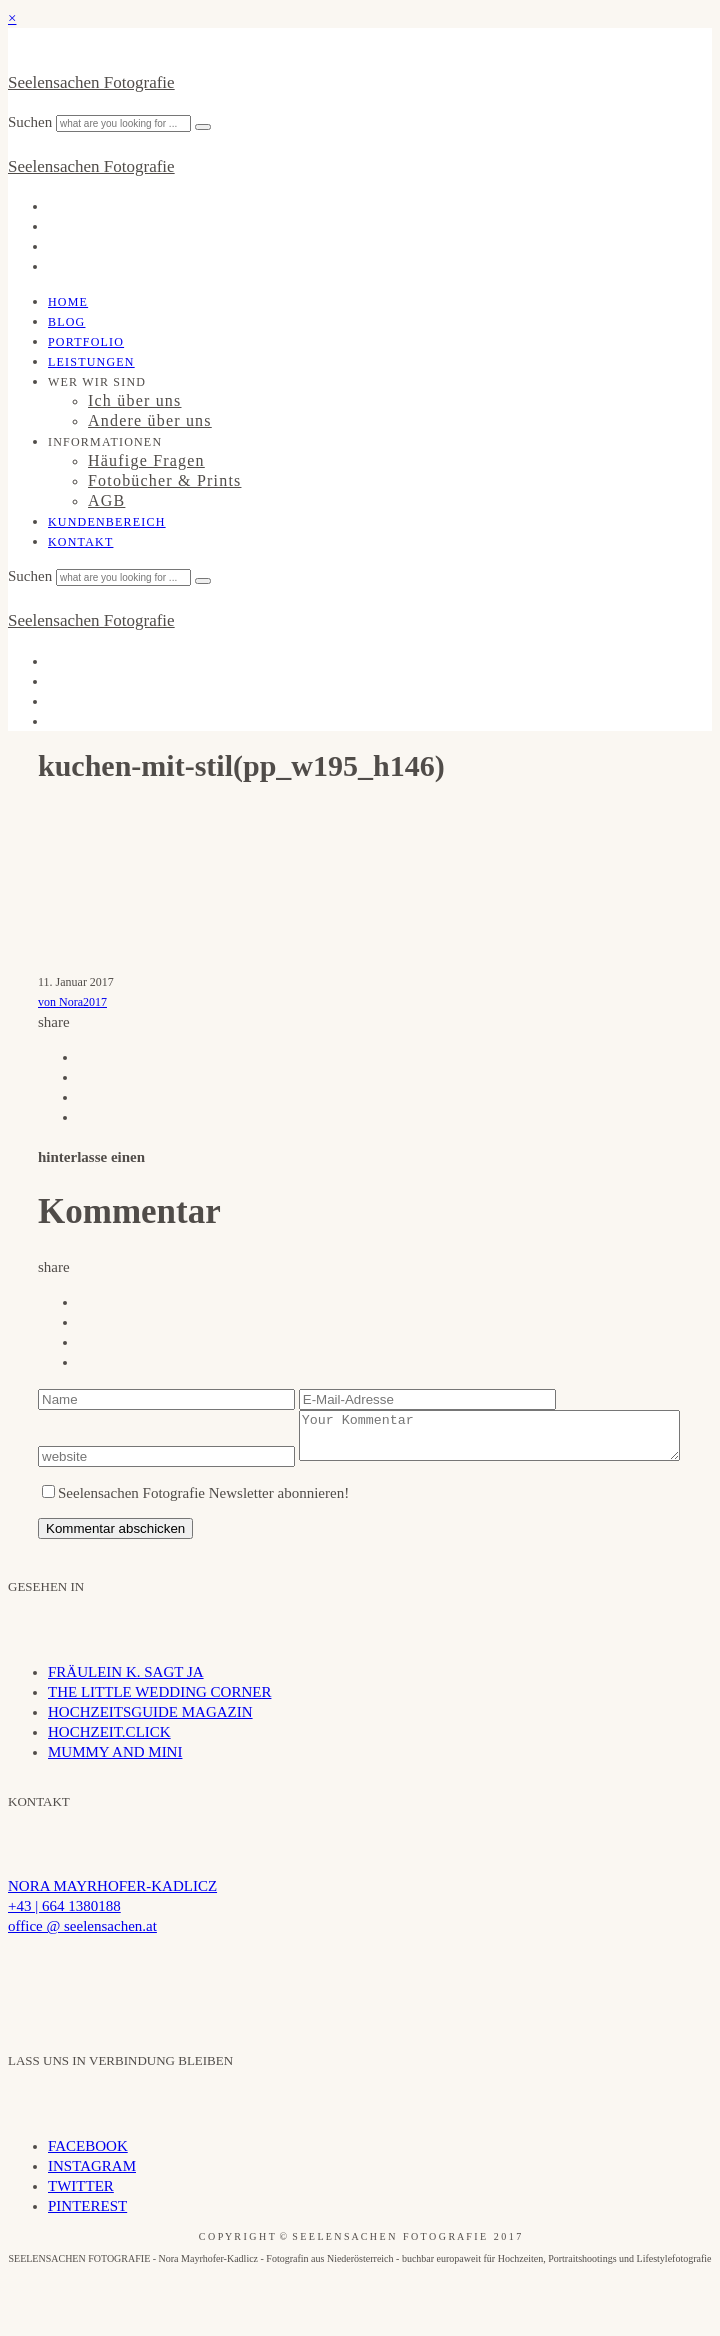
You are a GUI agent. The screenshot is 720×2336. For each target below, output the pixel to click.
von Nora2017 (72, 1002)
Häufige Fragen (146, 460)
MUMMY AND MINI (115, 1781)
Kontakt (80, 542)
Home (68, 302)
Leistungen (91, 362)
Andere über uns (150, 420)
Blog (66, 322)
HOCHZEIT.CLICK (109, 1761)
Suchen (32, 122)
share (54, 1022)
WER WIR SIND (97, 382)
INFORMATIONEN (105, 442)
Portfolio (86, 342)
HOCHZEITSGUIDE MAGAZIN (150, 1741)
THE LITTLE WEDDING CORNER (159, 1721)
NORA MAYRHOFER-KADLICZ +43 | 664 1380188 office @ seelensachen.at (112, 1935)
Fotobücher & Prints (164, 480)
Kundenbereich (107, 522)
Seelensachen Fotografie (91, 82)
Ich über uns (135, 400)
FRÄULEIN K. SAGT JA (126, 1701)
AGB (106, 500)
